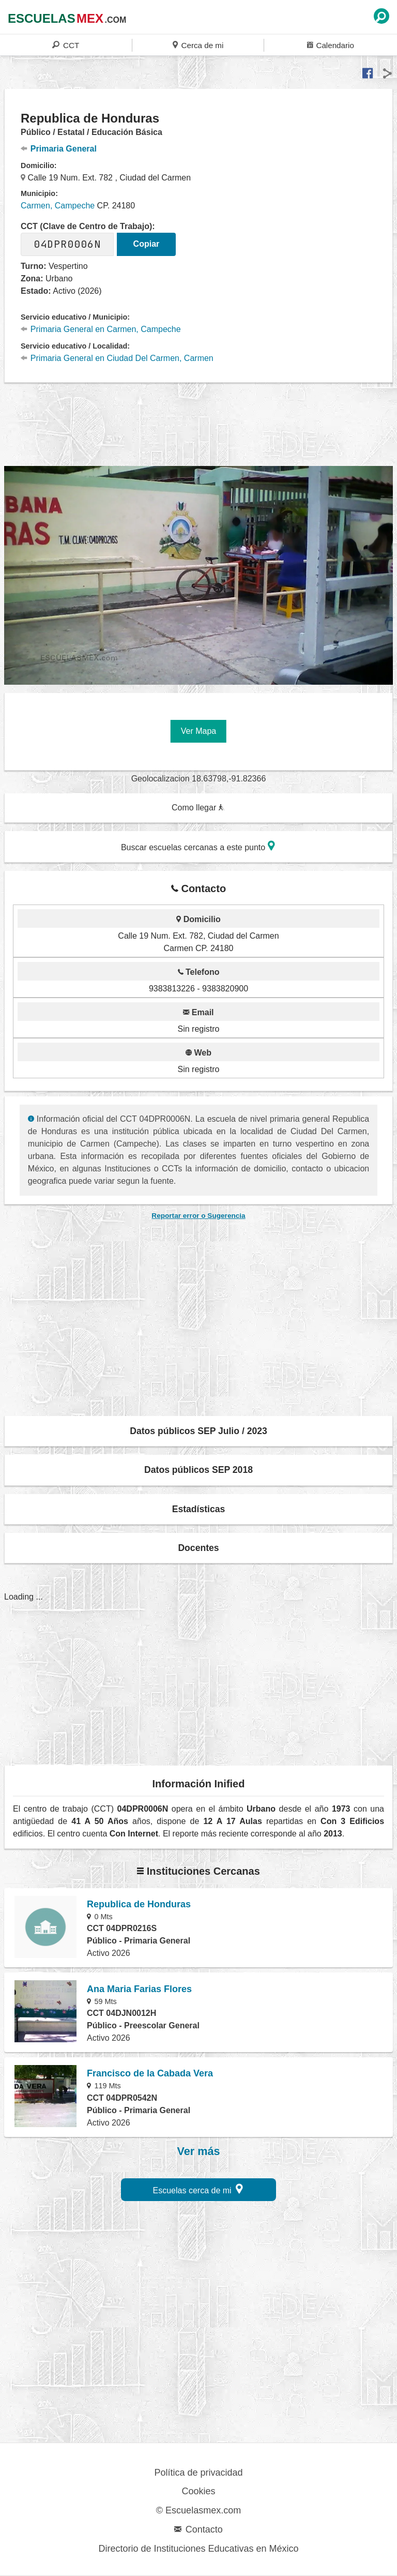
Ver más (198, 2151)
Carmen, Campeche (58, 205)
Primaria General (59, 148)
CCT (65, 44)
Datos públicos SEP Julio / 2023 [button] (198, 1431)
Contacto (198, 2529)
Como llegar (198, 807)
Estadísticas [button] (198, 1509)
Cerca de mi (198, 44)
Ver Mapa (198, 731)
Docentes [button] (198, 1548)
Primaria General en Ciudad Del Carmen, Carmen (117, 358)
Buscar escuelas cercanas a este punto (198, 846)
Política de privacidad (198, 2472)
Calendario (330, 44)
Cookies (198, 2491)
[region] (198, 422)
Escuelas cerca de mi (198, 2189)
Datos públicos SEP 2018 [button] (198, 1470)
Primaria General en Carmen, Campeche (101, 329)
